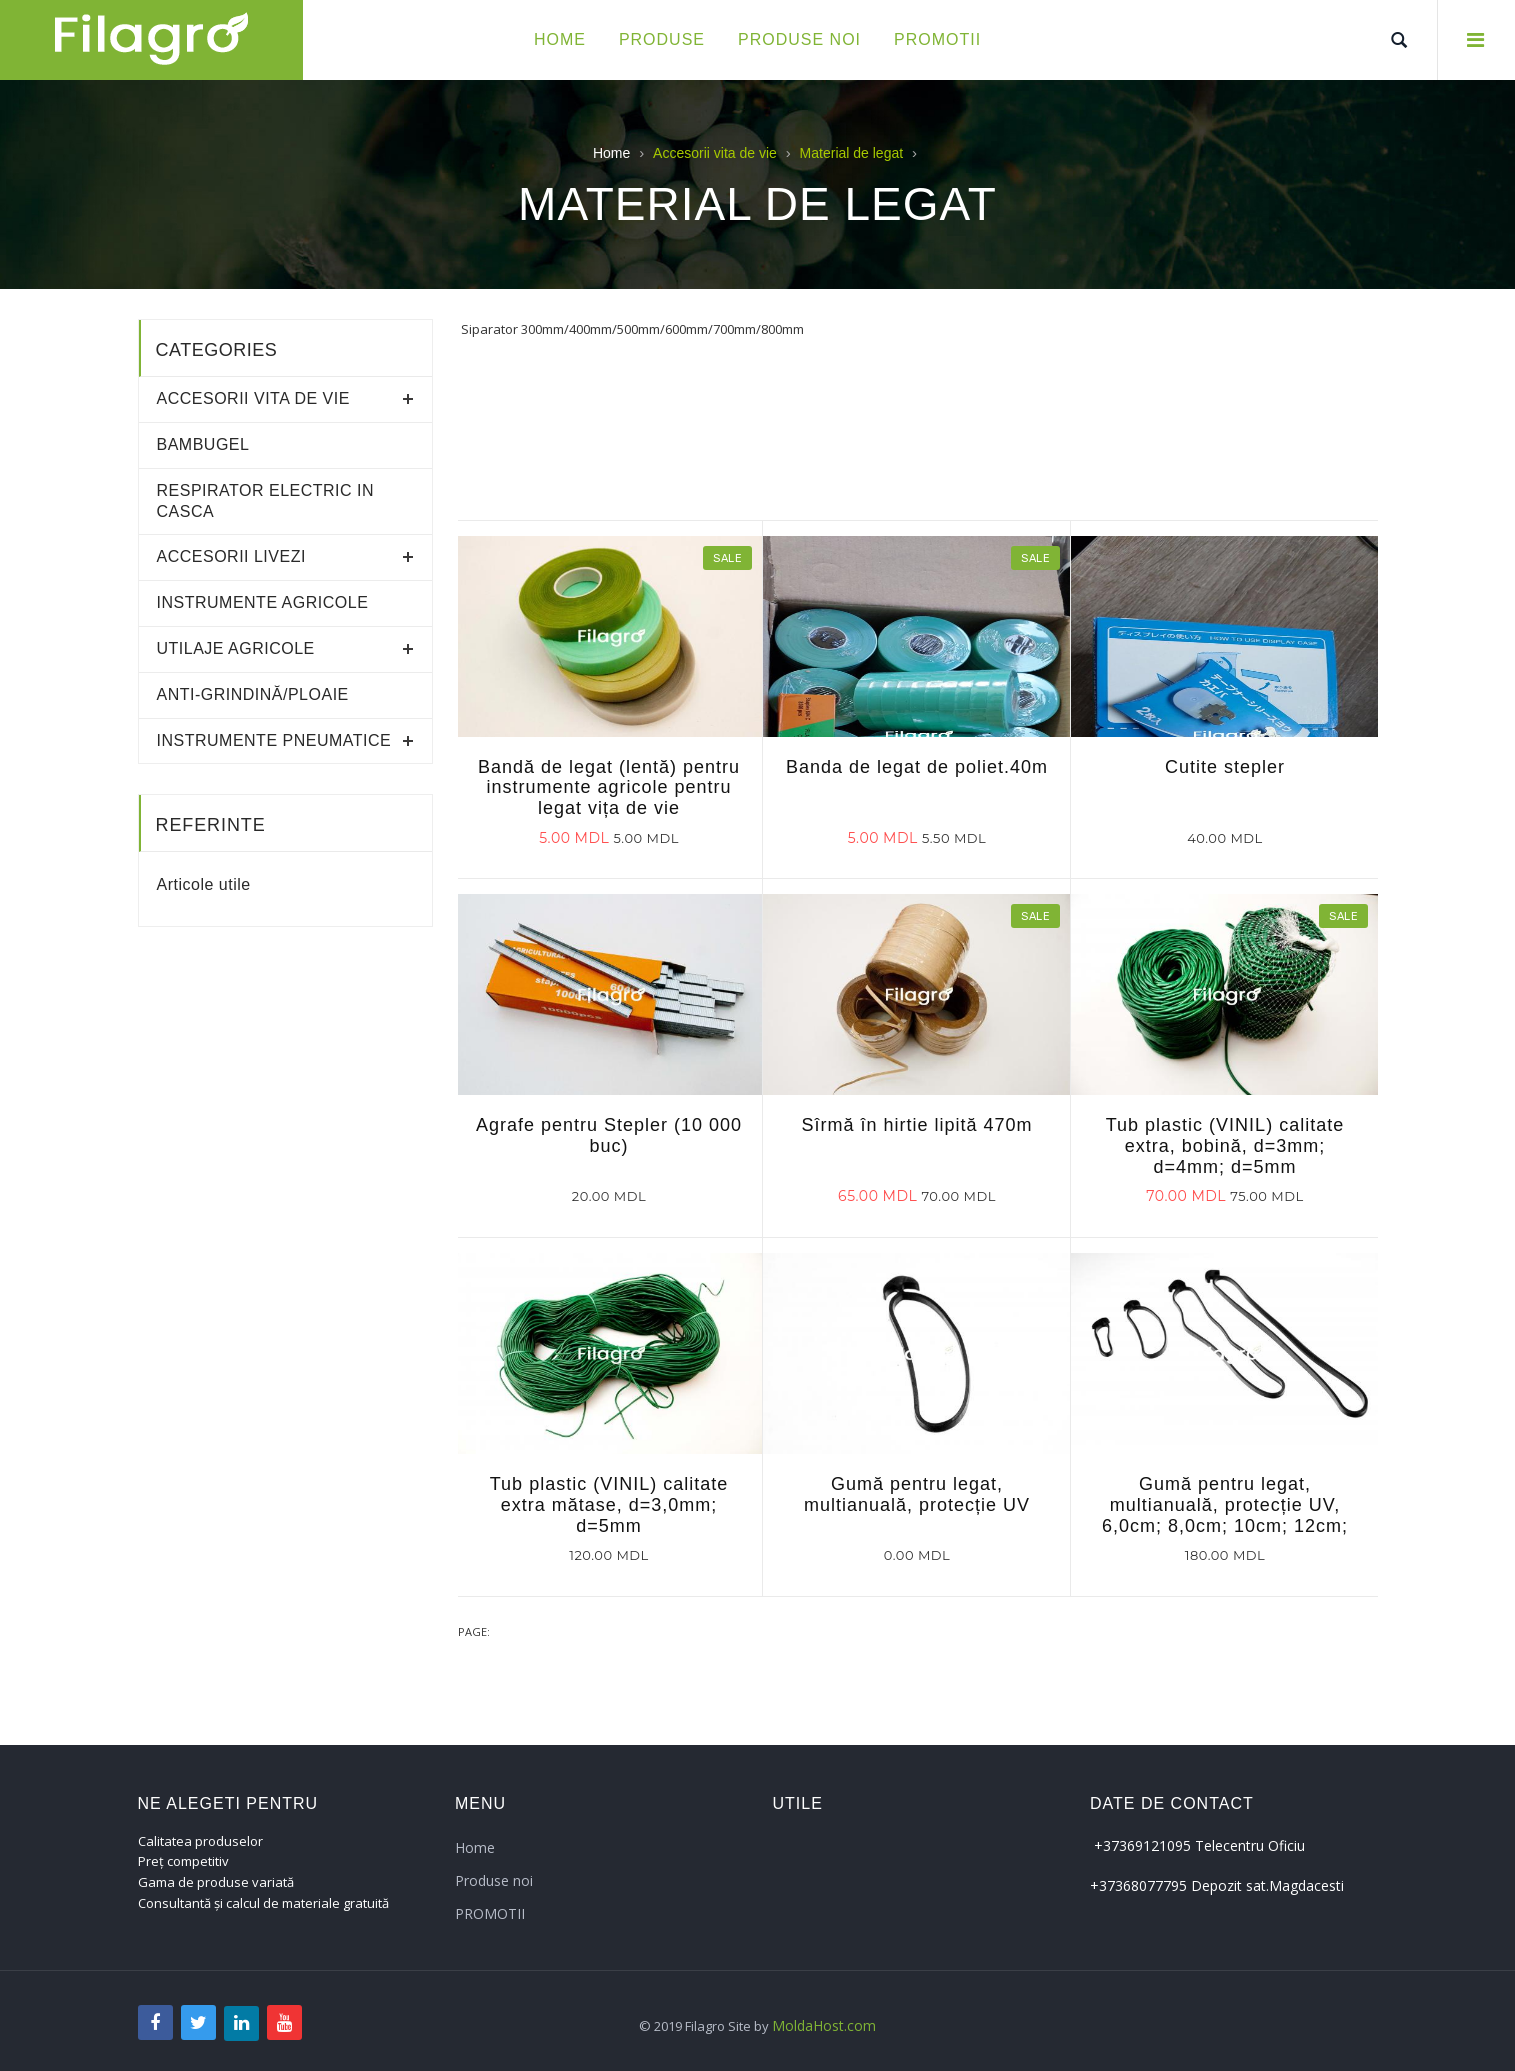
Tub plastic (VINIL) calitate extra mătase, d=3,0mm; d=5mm (609, 1505)
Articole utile (204, 884)
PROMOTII (490, 1913)
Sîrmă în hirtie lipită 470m (916, 1125)
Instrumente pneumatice (274, 740)
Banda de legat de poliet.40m (917, 767)
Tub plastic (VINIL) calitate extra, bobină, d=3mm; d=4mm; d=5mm (1225, 1146)
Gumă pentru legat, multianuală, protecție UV (917, 1494)
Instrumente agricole (263, 602)
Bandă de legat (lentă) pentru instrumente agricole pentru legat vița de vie (609, 788)
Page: (474, 1631)
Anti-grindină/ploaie (253, 694)
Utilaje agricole (236, 648)
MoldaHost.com (824, 2025)
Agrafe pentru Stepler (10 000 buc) (609, 1135)
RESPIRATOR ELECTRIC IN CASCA (266, 501)
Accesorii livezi (231, 556)
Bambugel (203, 444)
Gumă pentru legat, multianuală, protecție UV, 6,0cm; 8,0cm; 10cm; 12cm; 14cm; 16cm (1225, 1515)
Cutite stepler (1225, 767)
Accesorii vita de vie (253, 398)
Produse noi (494, 1880)
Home (611, 153)
